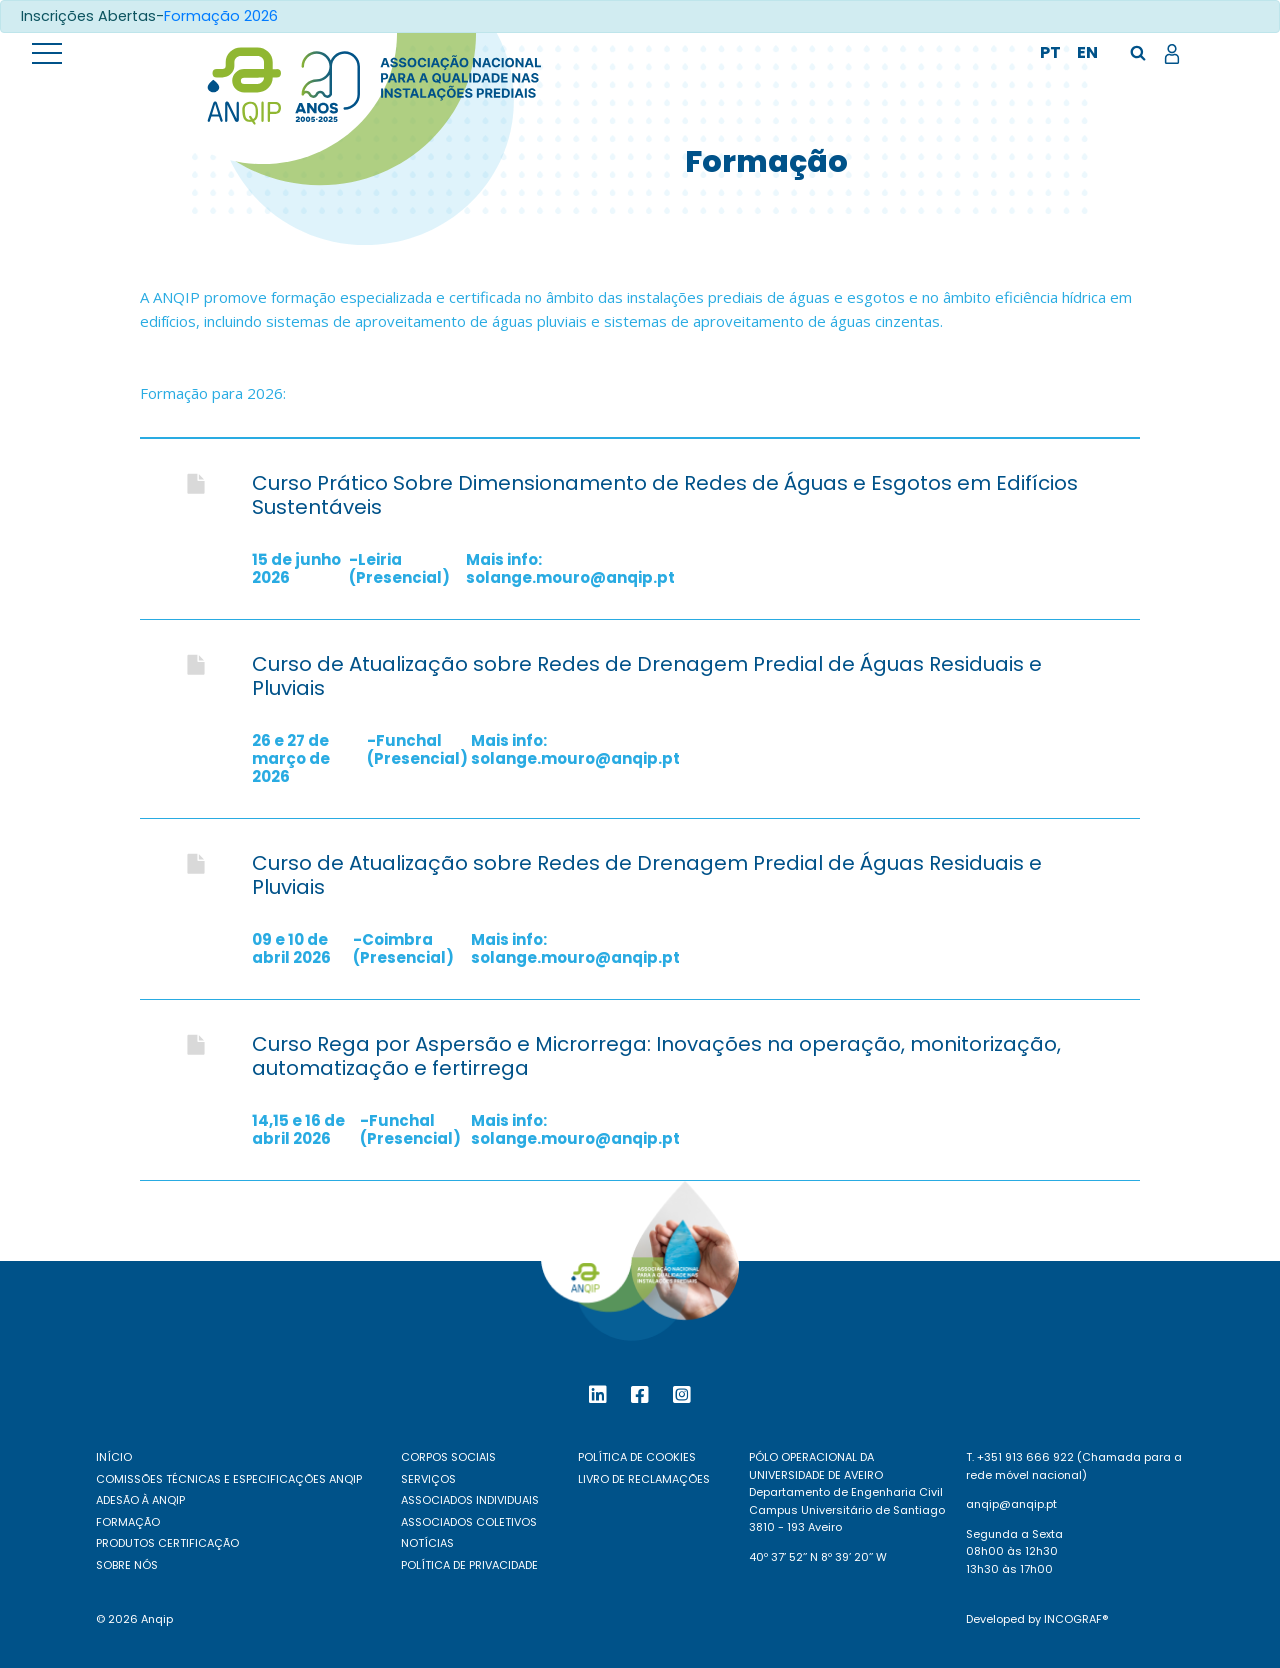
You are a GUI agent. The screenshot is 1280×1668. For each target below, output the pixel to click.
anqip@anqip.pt (1011, 1504)
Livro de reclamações (644, 1479)
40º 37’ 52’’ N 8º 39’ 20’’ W (818, 1557)
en (1087, 52)
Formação (128, 1522)
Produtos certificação (167, 1543)
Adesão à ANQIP (140, 1500)
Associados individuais (470, 1500)
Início (114, 1457)
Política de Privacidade (469, 1565)
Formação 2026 (221, 16)
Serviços (428, 1479)
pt (1050, 52)
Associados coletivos (469, 1522)
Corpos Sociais (448, 1457)
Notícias (427, 1543)
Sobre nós (127, 1565)
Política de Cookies (637, 1457)
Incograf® (1076, 1619)
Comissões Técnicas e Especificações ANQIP (229, 1479)
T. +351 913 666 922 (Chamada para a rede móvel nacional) (1074, 1466)
